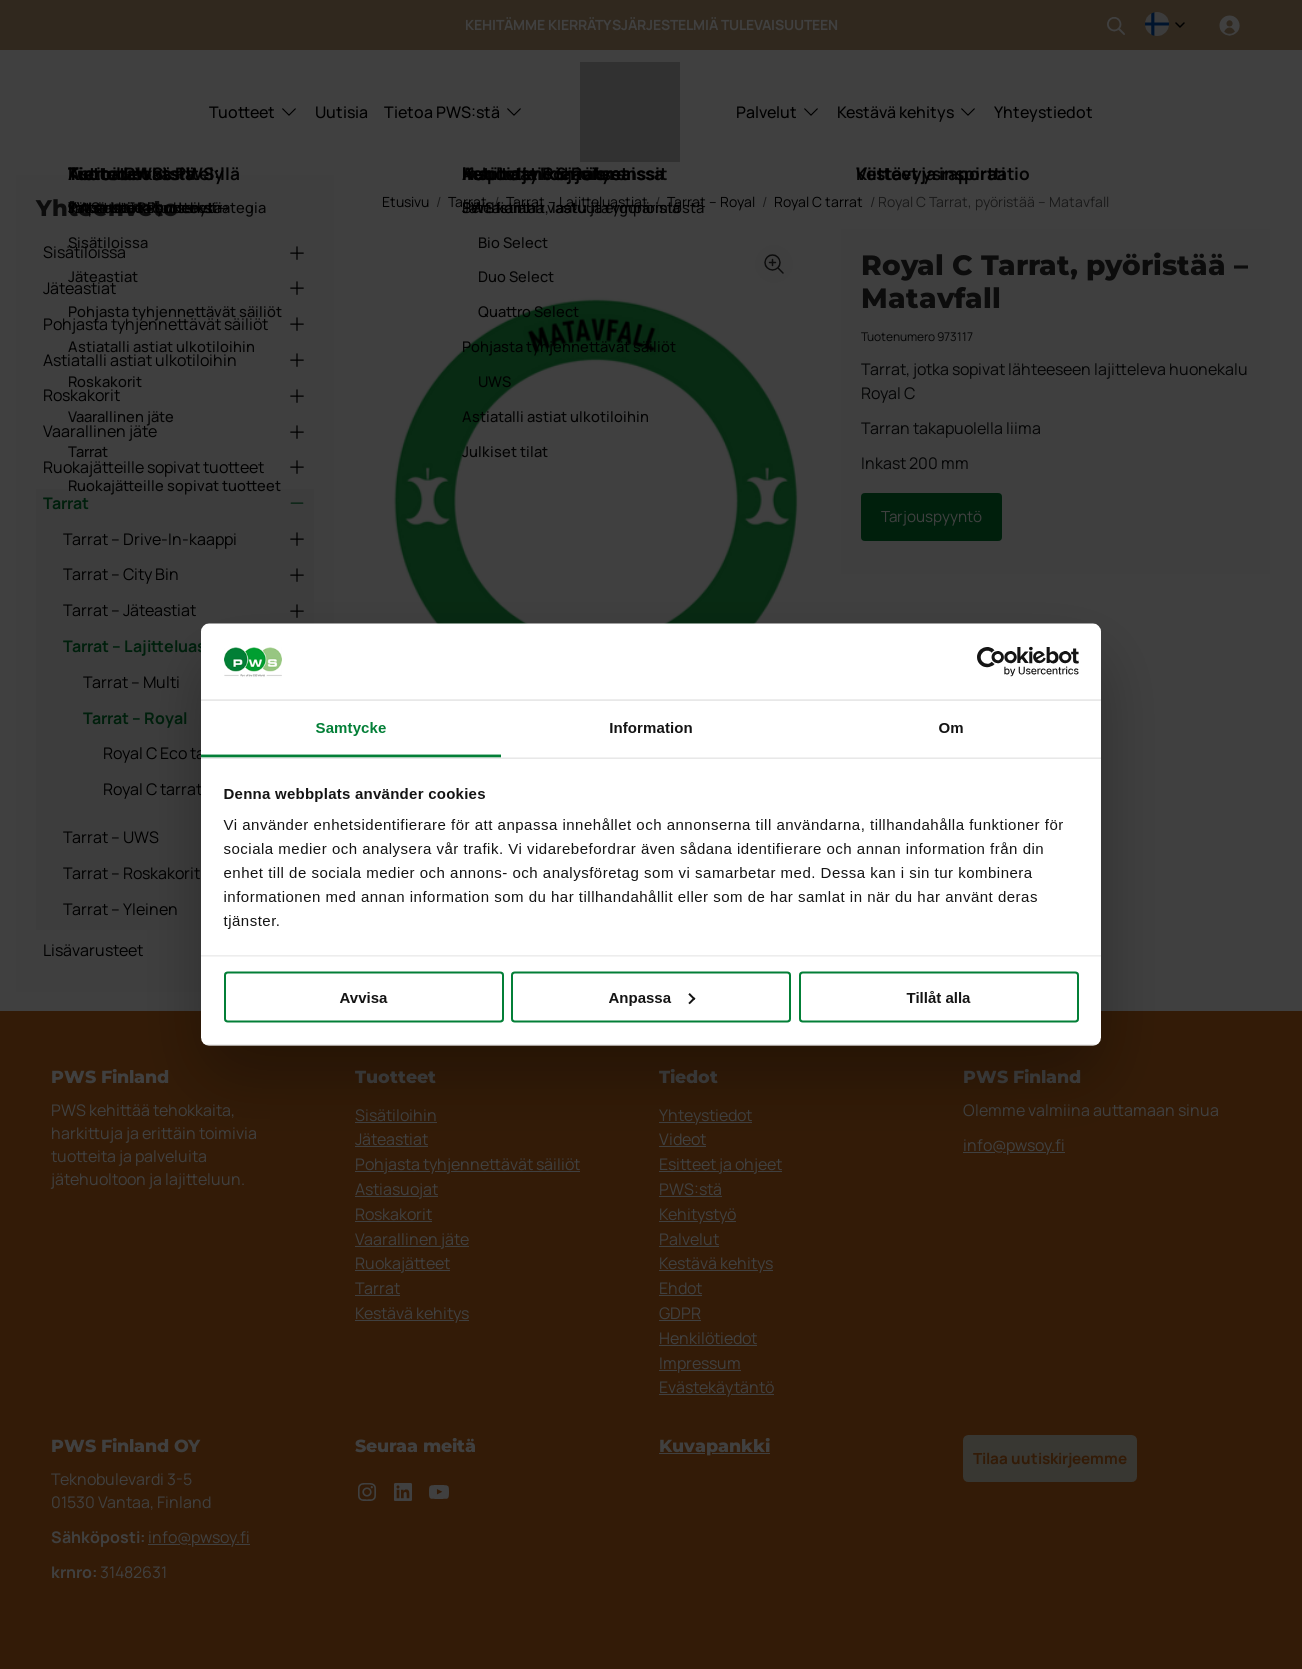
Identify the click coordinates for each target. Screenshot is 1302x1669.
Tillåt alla (939, 996)
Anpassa (651, 996)
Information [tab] (651, 727)
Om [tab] (950, 727)
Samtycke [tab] (351, 727)
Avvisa (364, 996)
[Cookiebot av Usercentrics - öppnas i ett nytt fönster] (991, 662)
